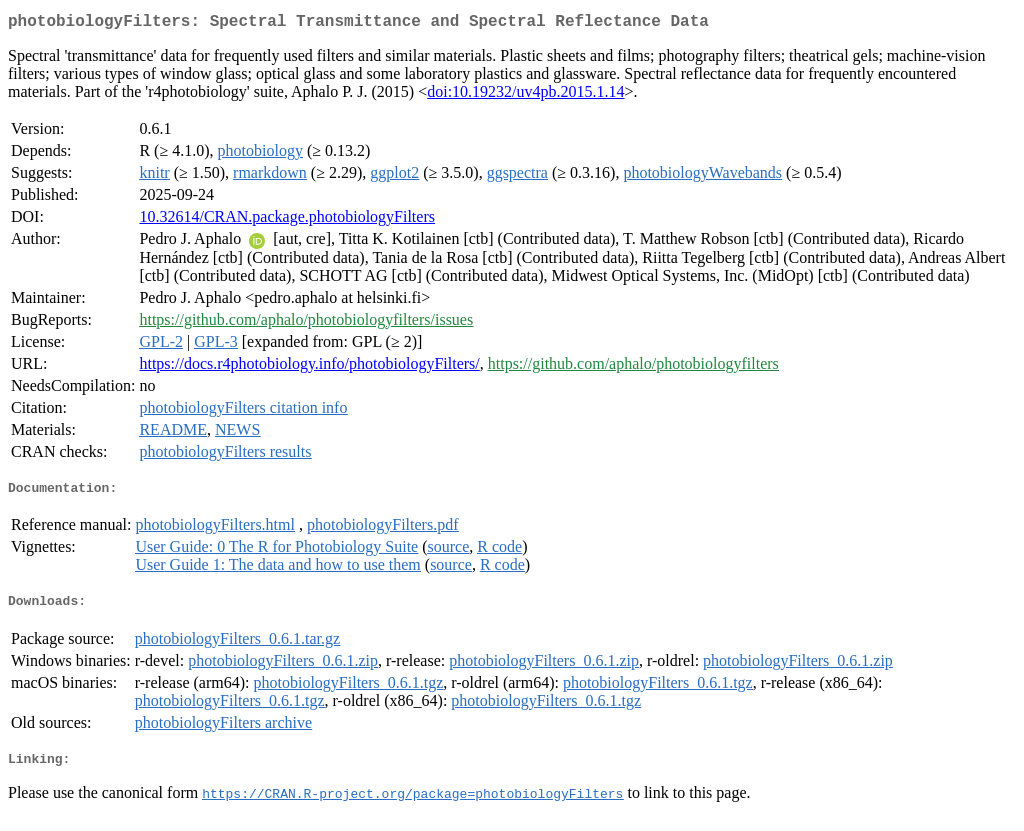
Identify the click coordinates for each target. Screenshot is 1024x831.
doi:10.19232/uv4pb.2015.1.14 (525, 95)
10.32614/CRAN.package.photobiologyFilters (287, 220)
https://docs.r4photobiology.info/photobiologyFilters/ (309, 367)
